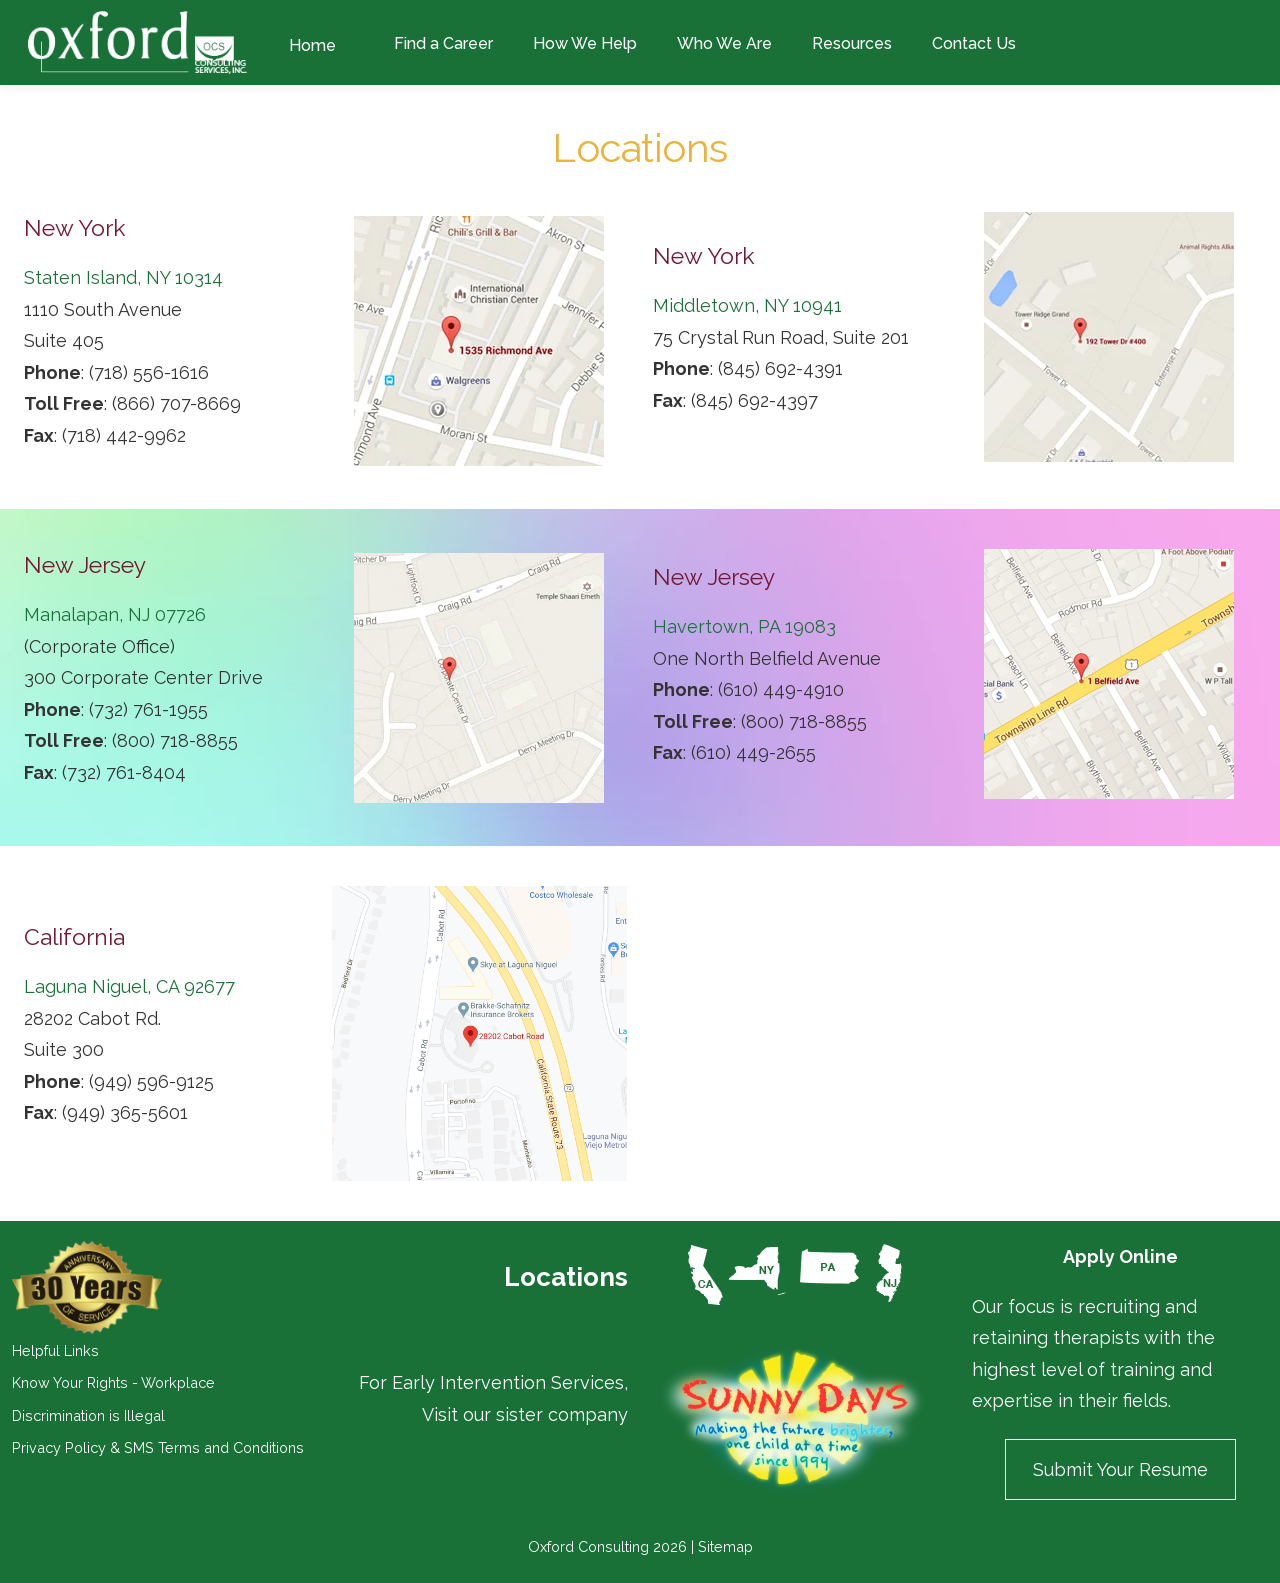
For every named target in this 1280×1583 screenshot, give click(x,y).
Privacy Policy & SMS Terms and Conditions (158, 1447)
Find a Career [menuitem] (443, 43)
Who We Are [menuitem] (724, 43)
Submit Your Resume (1120, 1469)
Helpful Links (55, 1350)
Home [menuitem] (312, 45)
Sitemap (725, 1546)
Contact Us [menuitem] (974, 43)
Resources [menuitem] (852, 43)
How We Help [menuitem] (585, 43)
